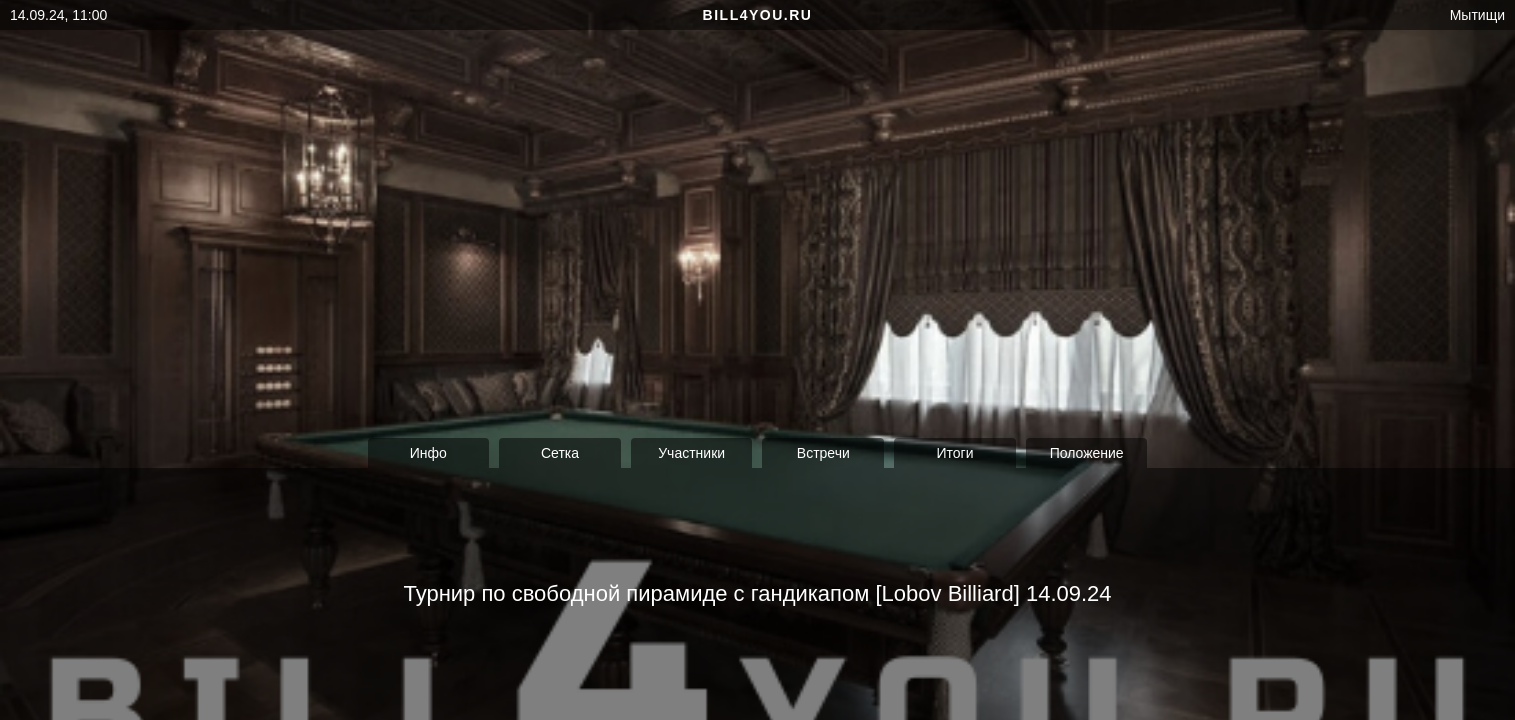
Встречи (823, 453)
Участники (691, 453)
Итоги (954, 453)
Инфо (428, 453)
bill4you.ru (758, 15)
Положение (1087, 453)
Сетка (560, 453)
